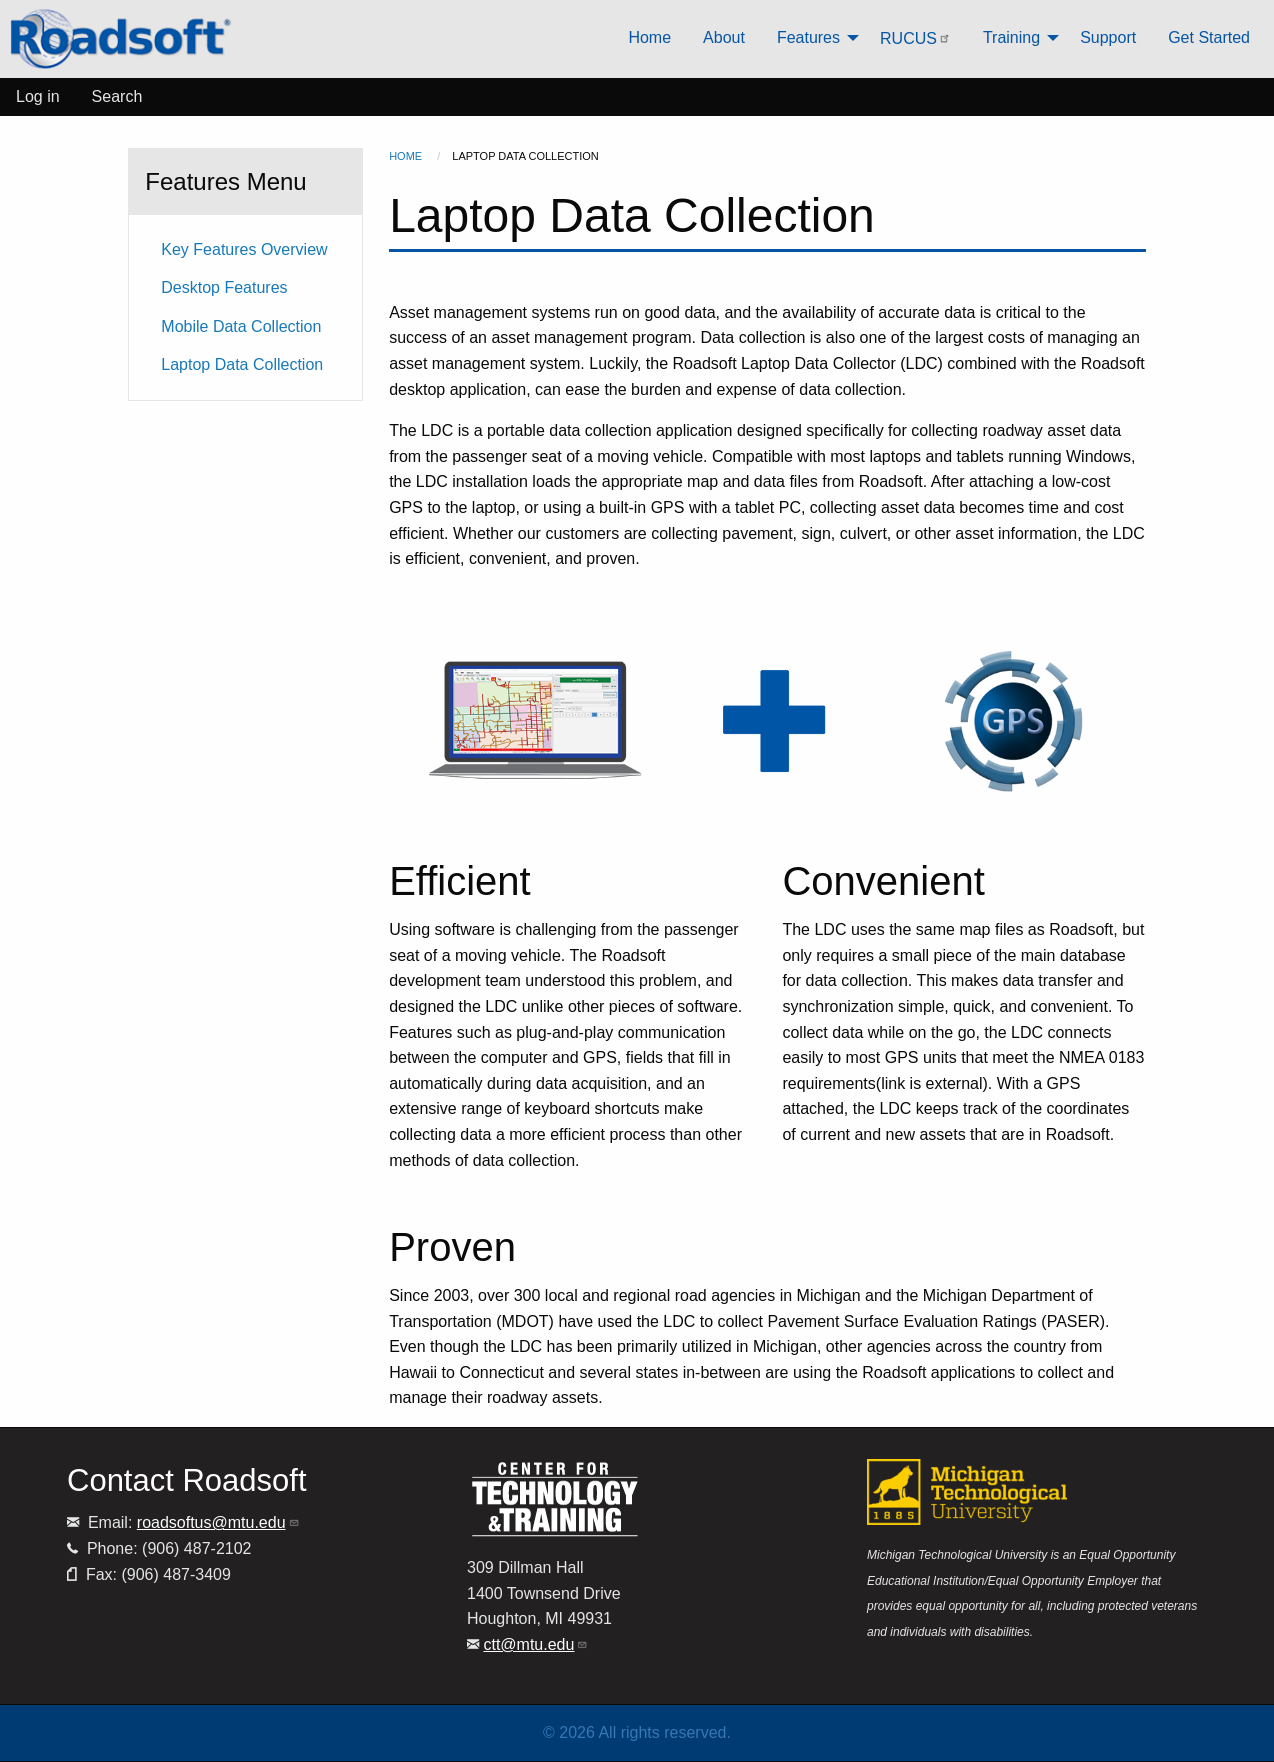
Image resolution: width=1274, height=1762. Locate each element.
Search (117, 96)
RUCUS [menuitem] (915, 38)
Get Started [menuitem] (1209, 37)
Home (405, 156)
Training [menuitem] (1011, 37)
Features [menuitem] (808, 37)
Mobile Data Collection (241, 326)
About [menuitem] (724, 37)
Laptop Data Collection (242, 364)
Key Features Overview (244, 249)
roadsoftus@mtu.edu (218, 1522)
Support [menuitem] (1108, 37)
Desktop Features (224, 287)
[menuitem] (120, 39)
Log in (38, 96)
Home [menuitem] (649, 37)
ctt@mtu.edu (535, 1644)
